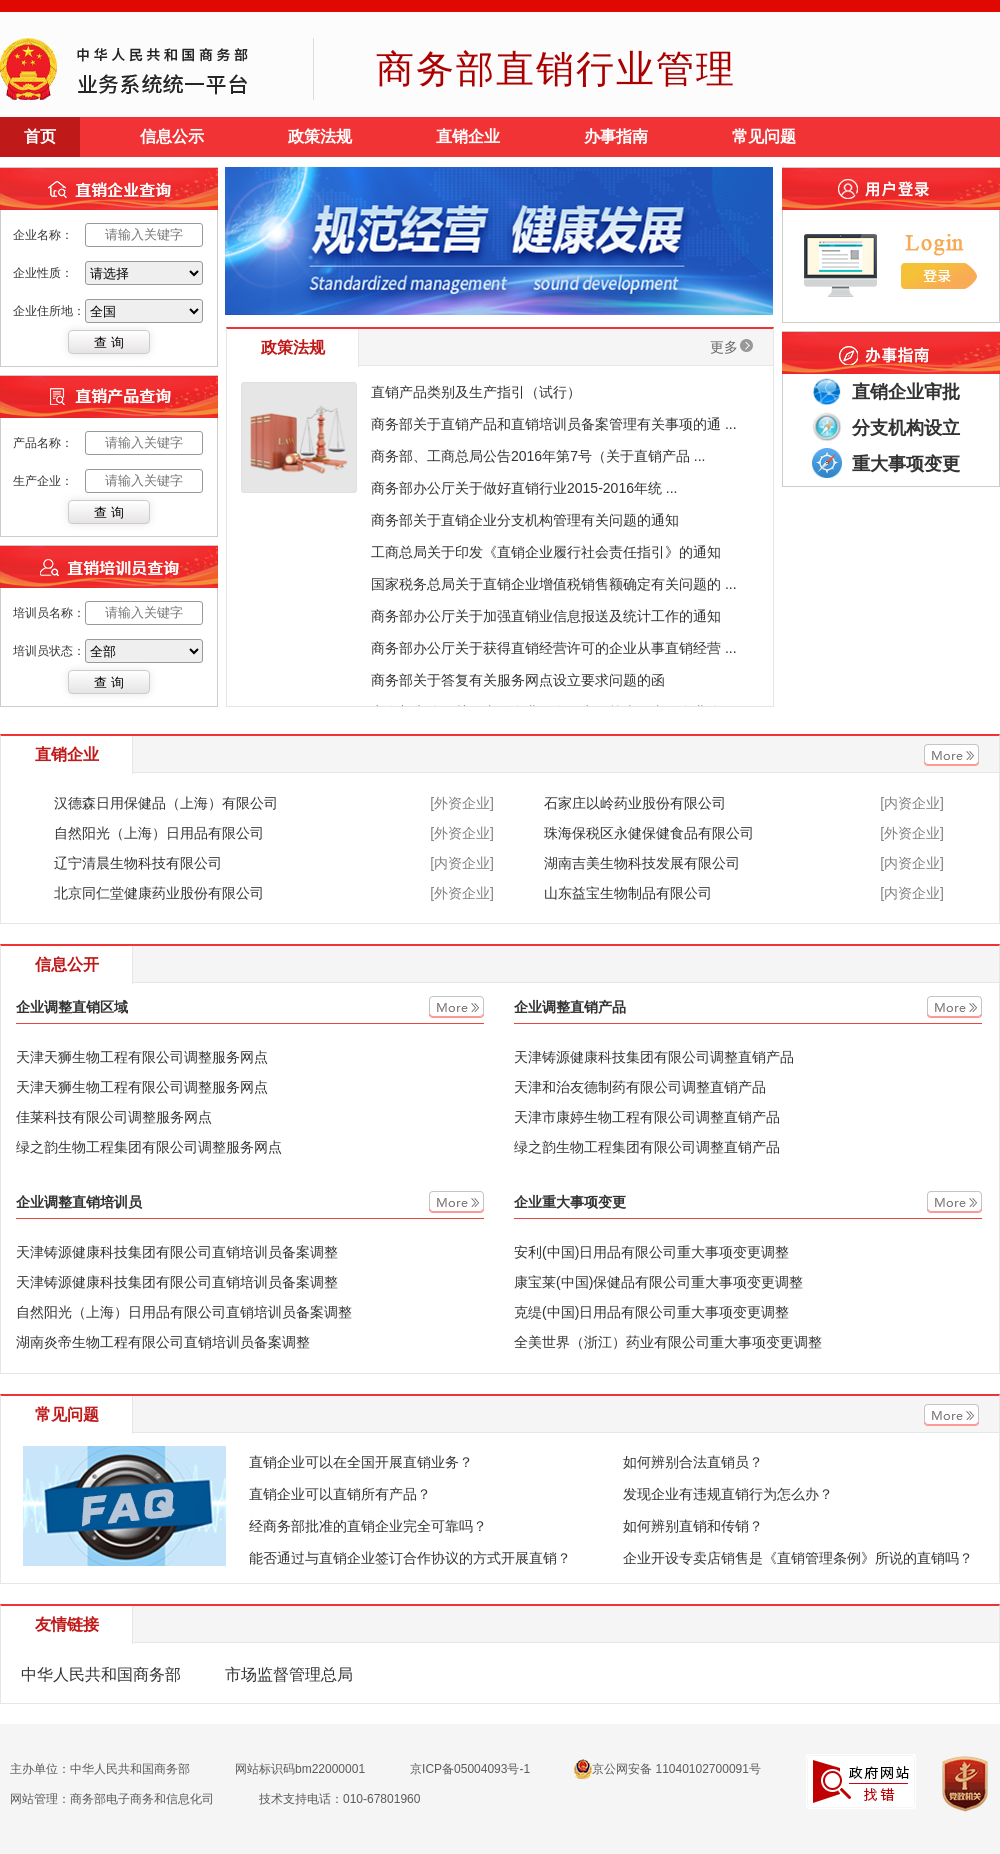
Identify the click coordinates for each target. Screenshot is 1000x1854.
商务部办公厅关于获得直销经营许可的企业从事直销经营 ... (554, 648)
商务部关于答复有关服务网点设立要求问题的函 (518, 680)
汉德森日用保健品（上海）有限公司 (166, 803)
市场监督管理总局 (289, 1674)
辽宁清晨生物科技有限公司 (138, 863)
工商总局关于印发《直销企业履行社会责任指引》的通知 (546, 552)
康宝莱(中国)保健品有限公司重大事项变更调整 (658, 1282)
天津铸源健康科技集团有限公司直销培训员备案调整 (177, 1252)
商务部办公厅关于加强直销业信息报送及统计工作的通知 (546, 616)
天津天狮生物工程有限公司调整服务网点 (142, 1057)
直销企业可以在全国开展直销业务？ (361, 1462)
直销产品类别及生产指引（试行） (476, 392)
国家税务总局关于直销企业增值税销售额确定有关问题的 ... (554, 584)
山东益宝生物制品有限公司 (628, 893)
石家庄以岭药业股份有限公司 (635, 803)
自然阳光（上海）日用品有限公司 (159, 833)
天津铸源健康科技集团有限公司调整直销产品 (654, 1057)
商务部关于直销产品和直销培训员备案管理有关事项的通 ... (554, 424)
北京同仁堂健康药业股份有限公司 (159, 893)
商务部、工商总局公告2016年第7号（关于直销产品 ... (538, 456)
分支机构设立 (906, 428)
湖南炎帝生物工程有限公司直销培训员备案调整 (163, 1342)
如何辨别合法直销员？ (693, 1462)
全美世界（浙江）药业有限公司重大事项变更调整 (668, 1342)
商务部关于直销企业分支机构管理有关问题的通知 (525, 520)
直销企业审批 (906, 392)
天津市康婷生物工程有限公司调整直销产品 (647, 1117)
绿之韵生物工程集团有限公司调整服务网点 (149, 1147)
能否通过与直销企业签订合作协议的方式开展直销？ (410, 1558)
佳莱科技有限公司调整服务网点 (114, 1117)
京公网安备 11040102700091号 (668, 1769)
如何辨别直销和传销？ (693, 1526)
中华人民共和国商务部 (101, 1674)
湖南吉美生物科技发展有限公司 (642, 863)
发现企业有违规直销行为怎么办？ (728, 1494)
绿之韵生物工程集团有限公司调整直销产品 (647, 1147)
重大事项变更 (906, 464)
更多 (731, 347)
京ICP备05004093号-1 (470, 1769)
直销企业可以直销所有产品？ (340, 1494)
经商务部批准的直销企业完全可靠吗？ (368, 1526)
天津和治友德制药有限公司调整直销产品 (640, 1087)
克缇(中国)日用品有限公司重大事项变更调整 (651, 1312)
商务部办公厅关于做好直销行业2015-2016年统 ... (524, 488)
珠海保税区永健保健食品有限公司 (649, 833)
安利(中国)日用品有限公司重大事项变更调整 (651, 1252)
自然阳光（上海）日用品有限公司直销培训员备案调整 (184, 1312)
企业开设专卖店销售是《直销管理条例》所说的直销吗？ (798, 1558)
